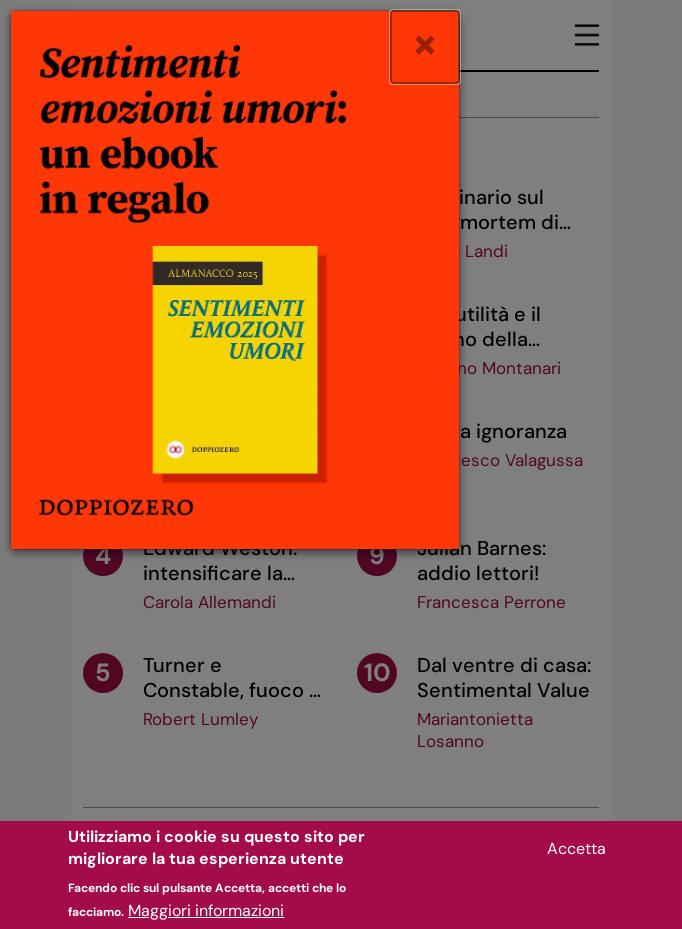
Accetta (576, 857)
